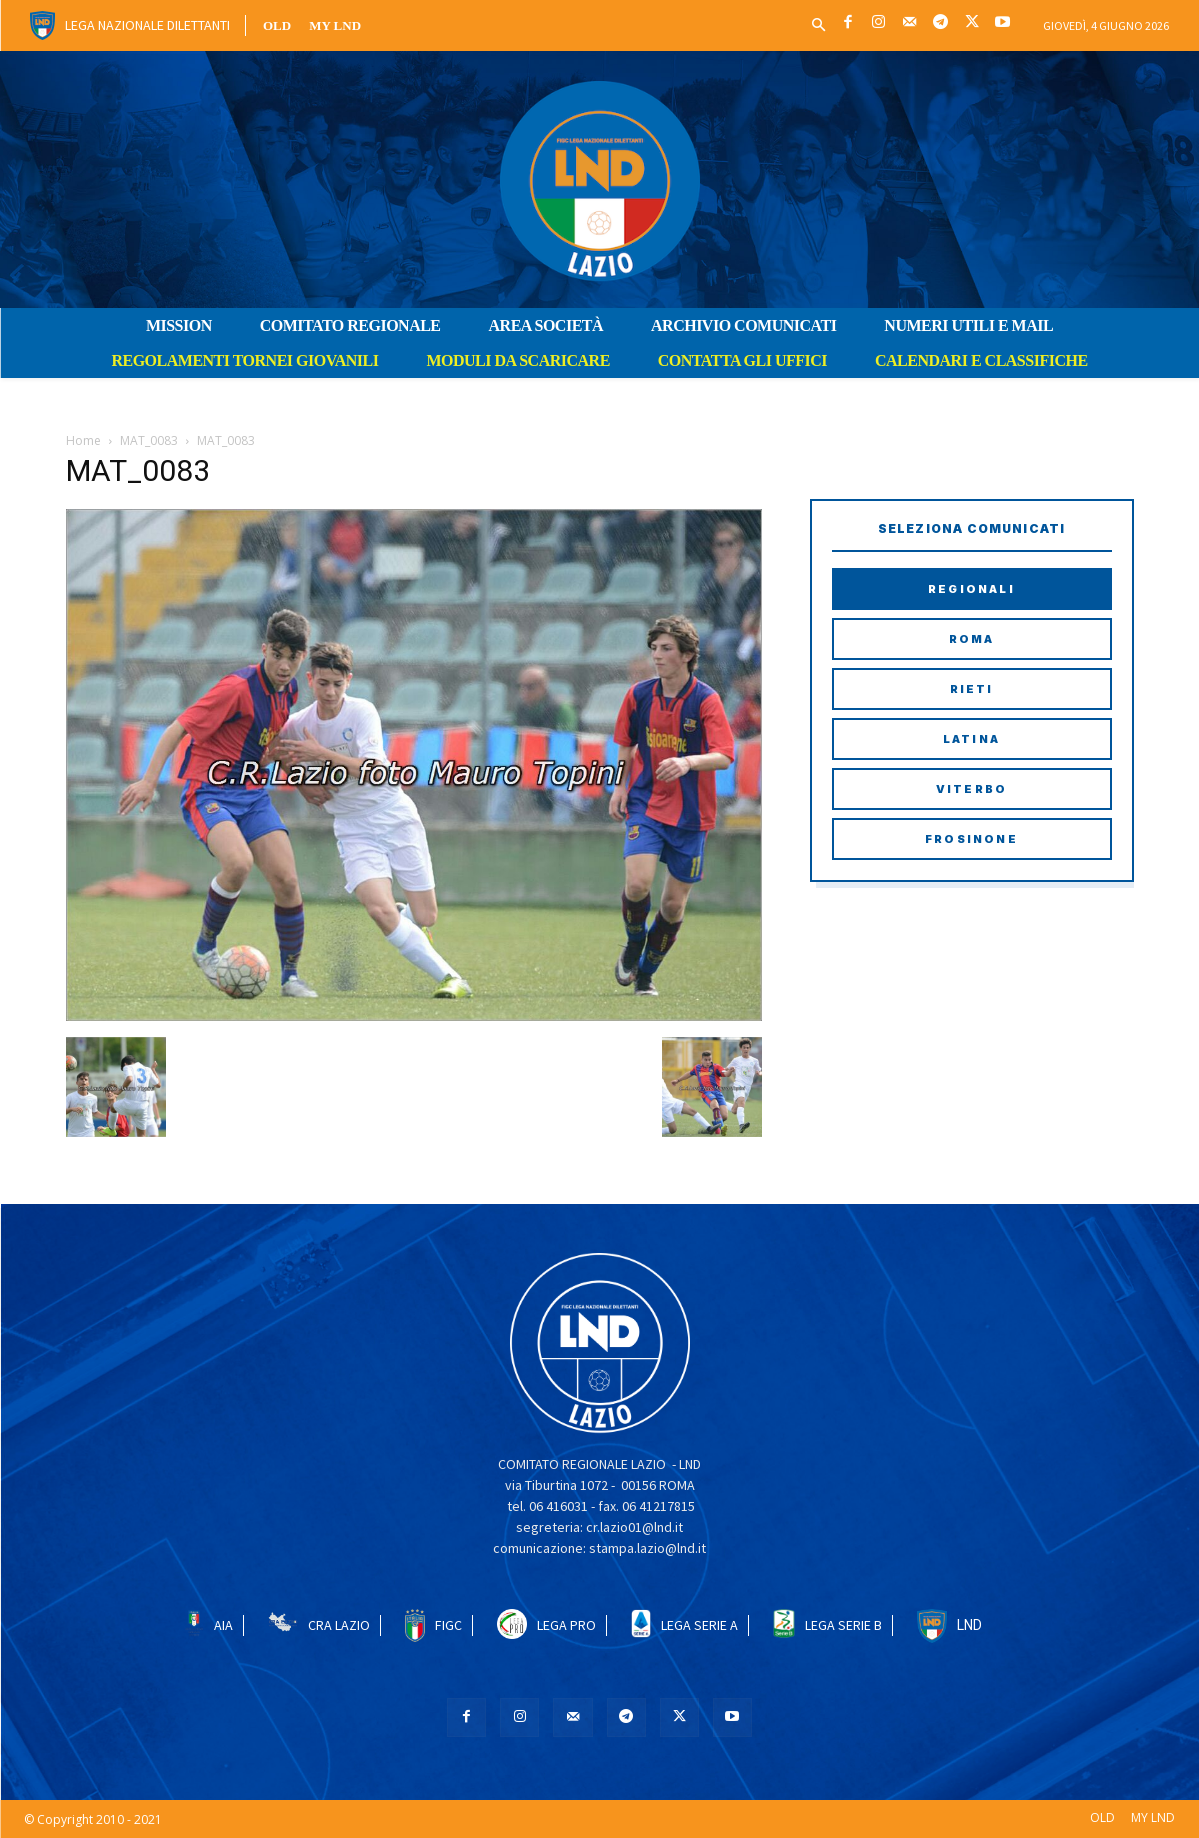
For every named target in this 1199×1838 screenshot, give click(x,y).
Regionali (971, 589)
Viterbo (971, 789)
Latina (971, 739)
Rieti (972, 689)
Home (83, 440)
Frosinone (971, 839)
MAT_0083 (149, 440)
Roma (972, 639)
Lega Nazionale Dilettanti (147, 25)
